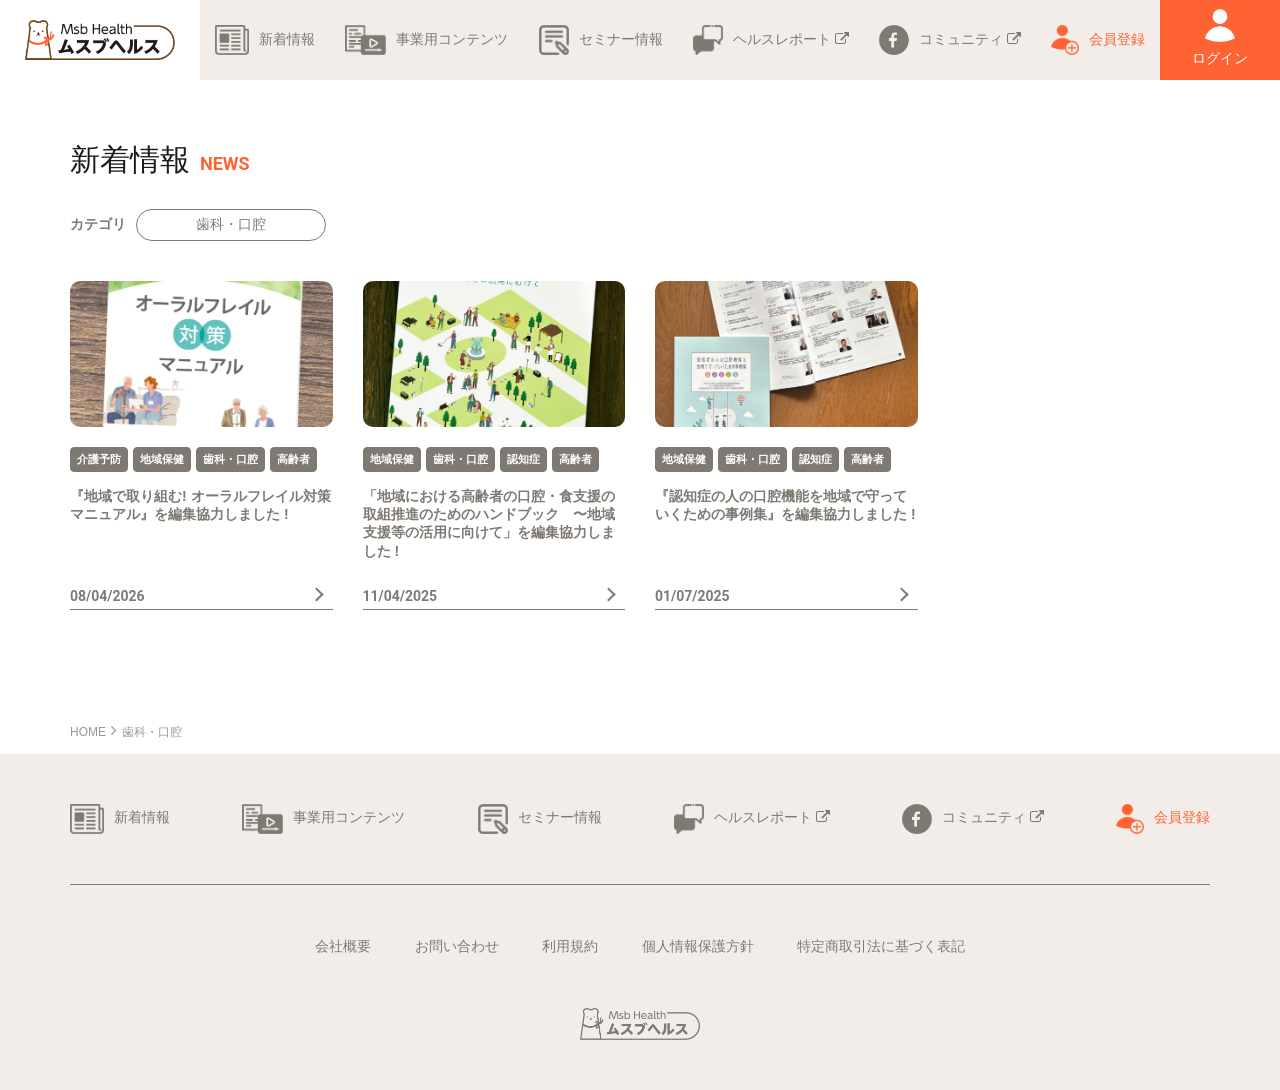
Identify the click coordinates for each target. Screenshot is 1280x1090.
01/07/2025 (692, 596)
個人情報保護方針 (698, 946)
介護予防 (99, 459)
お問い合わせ (457, 946)
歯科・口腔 (231, 224)
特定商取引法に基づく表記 (881, 946)
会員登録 (1098, 39)
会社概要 (343, 946)
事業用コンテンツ (426, 39)
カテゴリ (98, 224)
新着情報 (265, 39)
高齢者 (293, 459)
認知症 (523, 459)
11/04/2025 (400, 596)
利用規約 (570, 946)
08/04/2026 (107, 596)
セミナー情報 (601, 39)
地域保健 (162, 459)
